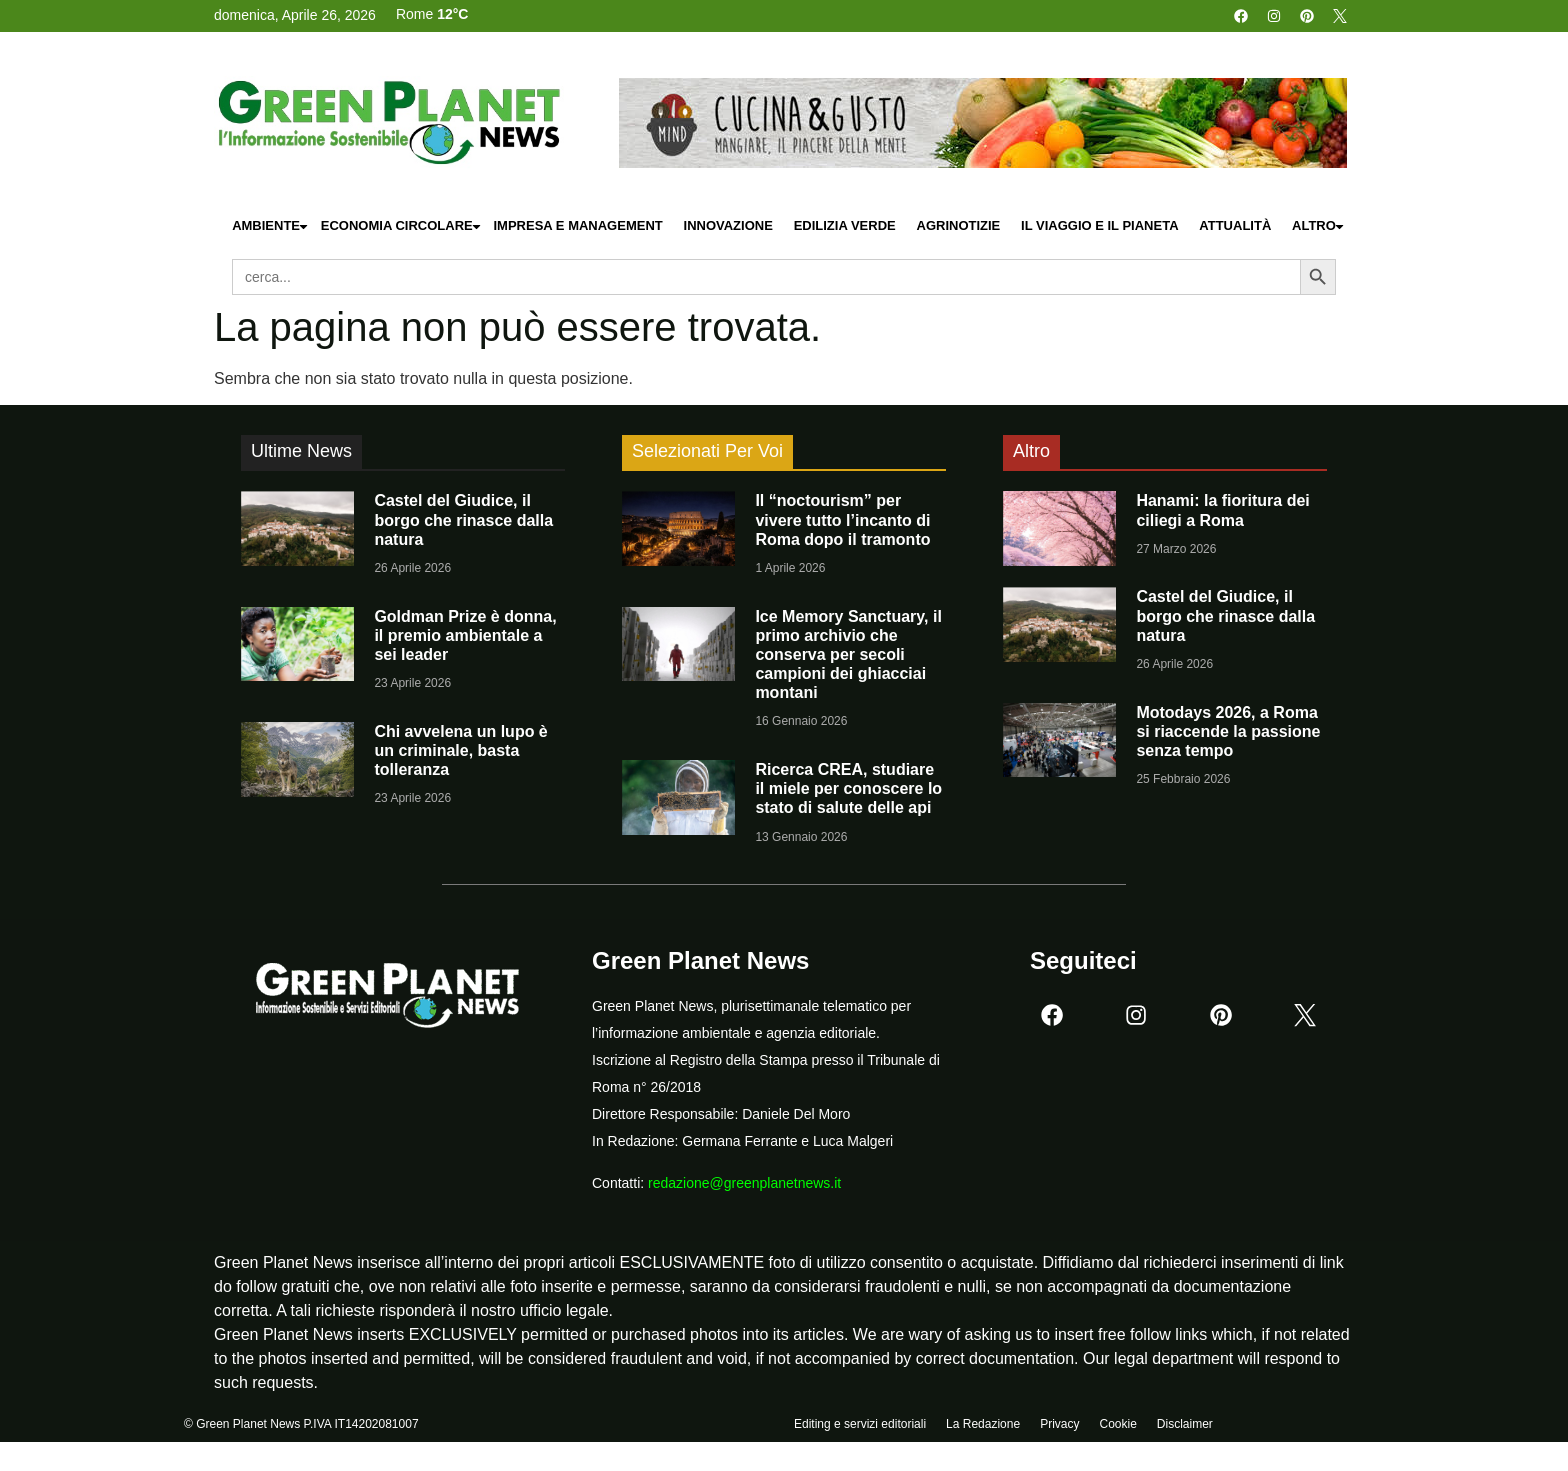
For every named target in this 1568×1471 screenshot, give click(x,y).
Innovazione (728, 225)
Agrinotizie (959, 225)
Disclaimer (1185, 1428)
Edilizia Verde (845, 225)
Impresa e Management (577, 225)
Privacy (1059, 1428)
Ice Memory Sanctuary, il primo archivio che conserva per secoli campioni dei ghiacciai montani (848, 655)
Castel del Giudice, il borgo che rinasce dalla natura (463, 519)
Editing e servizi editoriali (860, 1428)
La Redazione (983, 1428)
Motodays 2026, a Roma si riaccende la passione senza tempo (1228, 731)
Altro (1319, 226)
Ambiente (271, 226)
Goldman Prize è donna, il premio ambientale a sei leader (465, 635)
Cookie (1117, 1428)
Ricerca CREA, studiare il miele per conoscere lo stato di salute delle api (848, 788)
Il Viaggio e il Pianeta (1099, 225)
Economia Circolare (402, 226)
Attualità (1235, 225)
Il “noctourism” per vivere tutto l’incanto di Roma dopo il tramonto (842, 519)
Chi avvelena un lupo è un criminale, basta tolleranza (460, 750)
